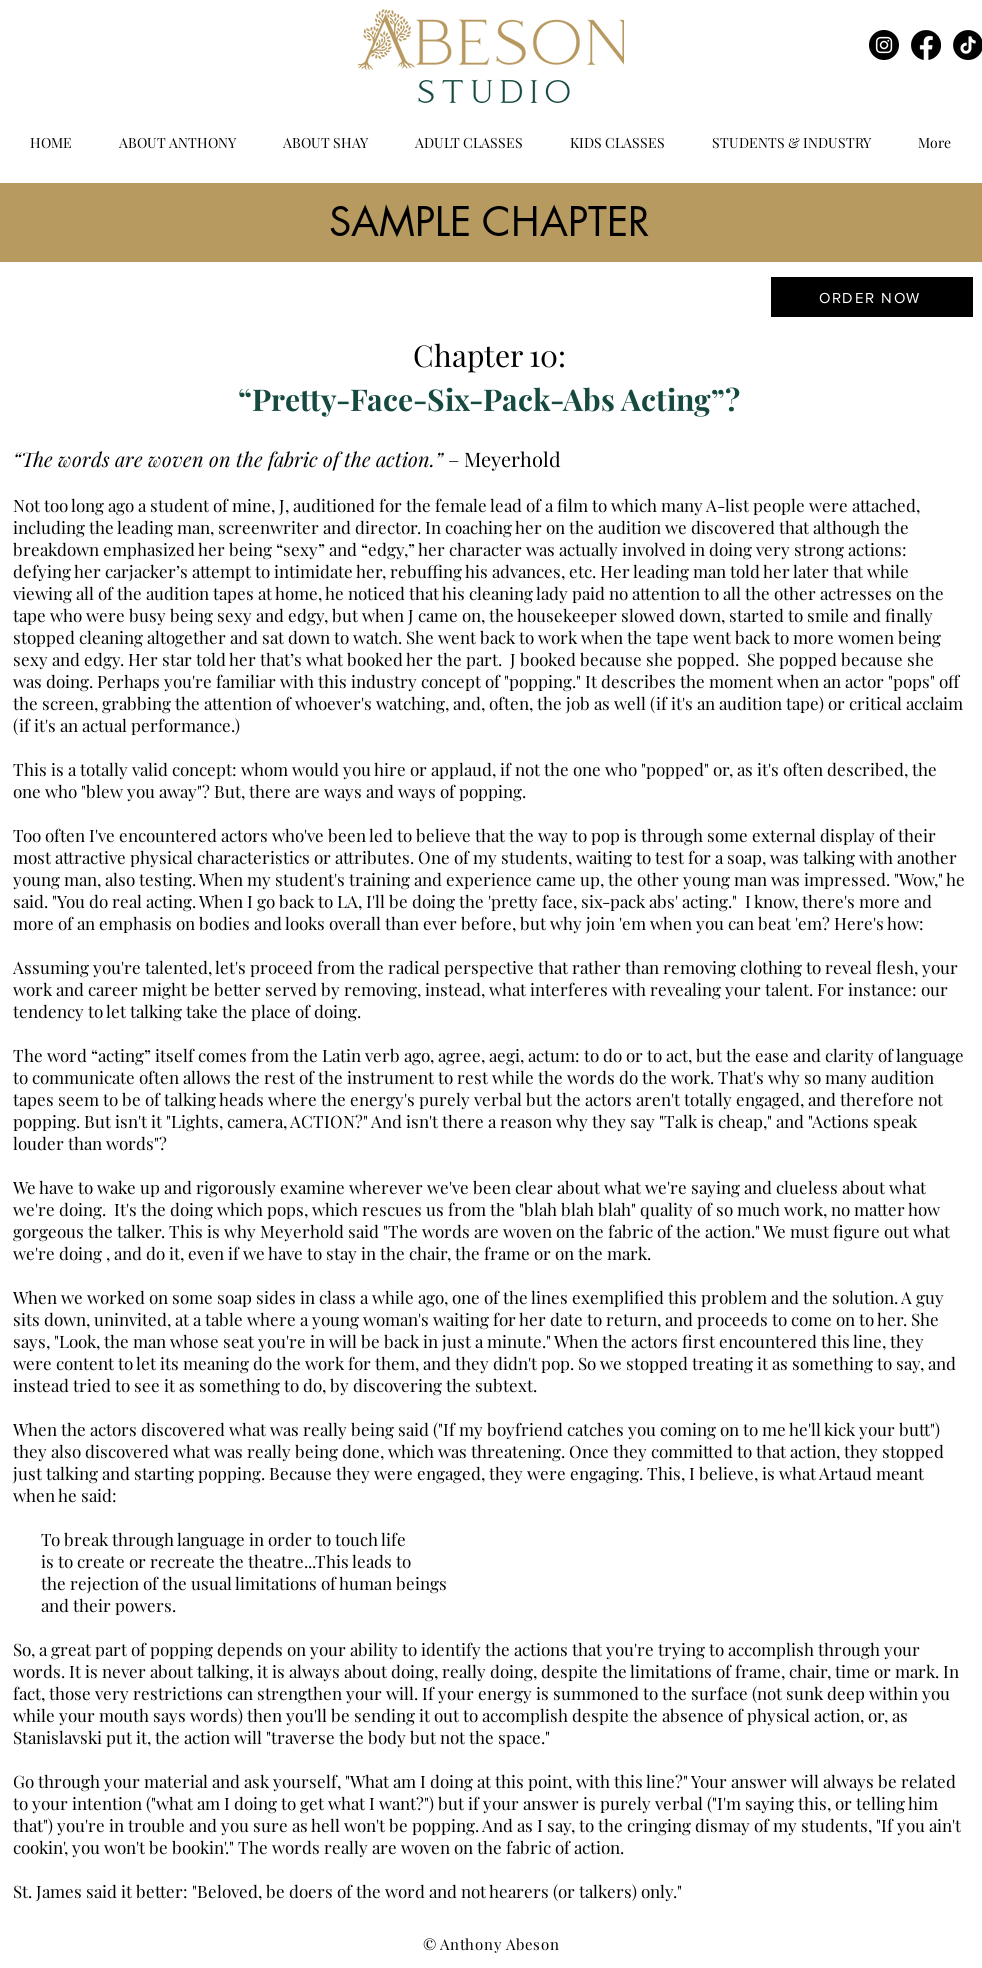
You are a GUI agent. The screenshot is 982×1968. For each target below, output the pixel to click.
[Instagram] (884, 45)
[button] (468, 143)
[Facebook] (926, 45)
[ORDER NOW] (872, 297)
